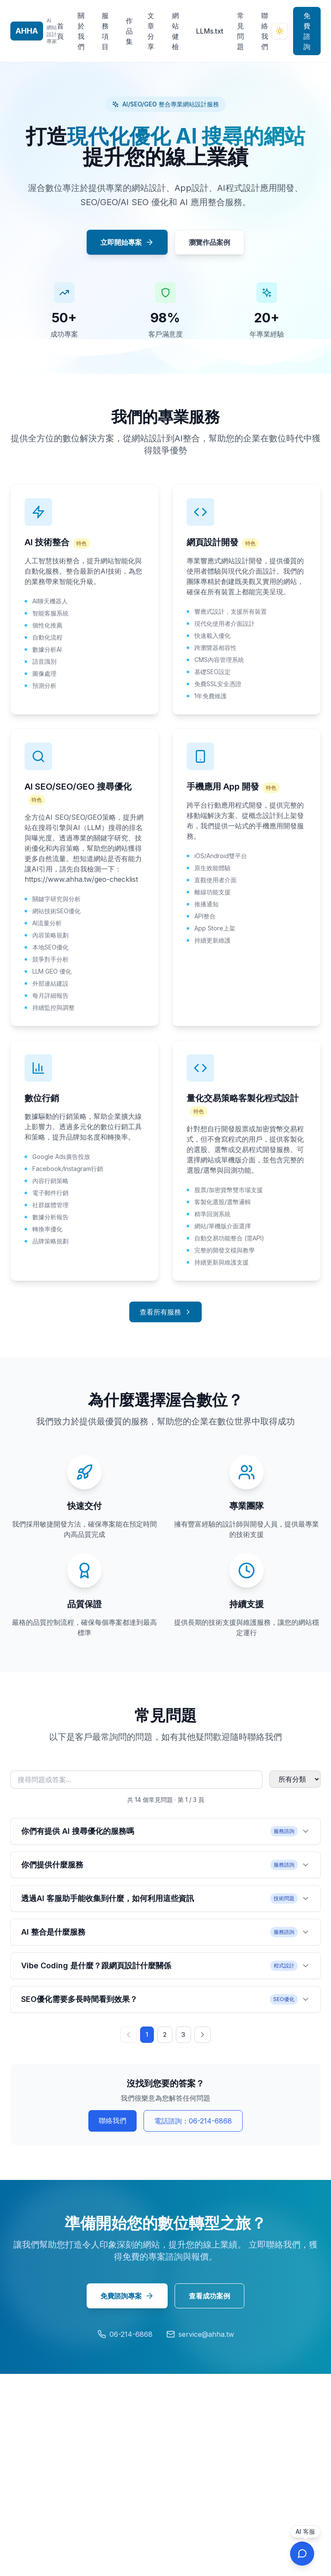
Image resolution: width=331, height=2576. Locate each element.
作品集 (129, 31)
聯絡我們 (264, 31)
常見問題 (240, 31)
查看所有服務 (165, 1312)
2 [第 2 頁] (165, 2034)
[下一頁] (202, 2034)
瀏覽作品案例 (209, 242)
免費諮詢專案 (127, 2296)
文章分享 (150, 31)
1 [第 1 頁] (147, 2034)
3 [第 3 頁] (183, 2034)
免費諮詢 (306, 31)
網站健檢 (175, 31)
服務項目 (105, 31)
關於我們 (81, 31)
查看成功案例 (209, 2296)
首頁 (60, 31)
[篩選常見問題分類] (295, 1779)
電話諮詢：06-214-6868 (193, 2121)
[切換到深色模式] (280, 31)
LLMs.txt (209, 31)
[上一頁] (128, 2034)
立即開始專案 (127, 242)
